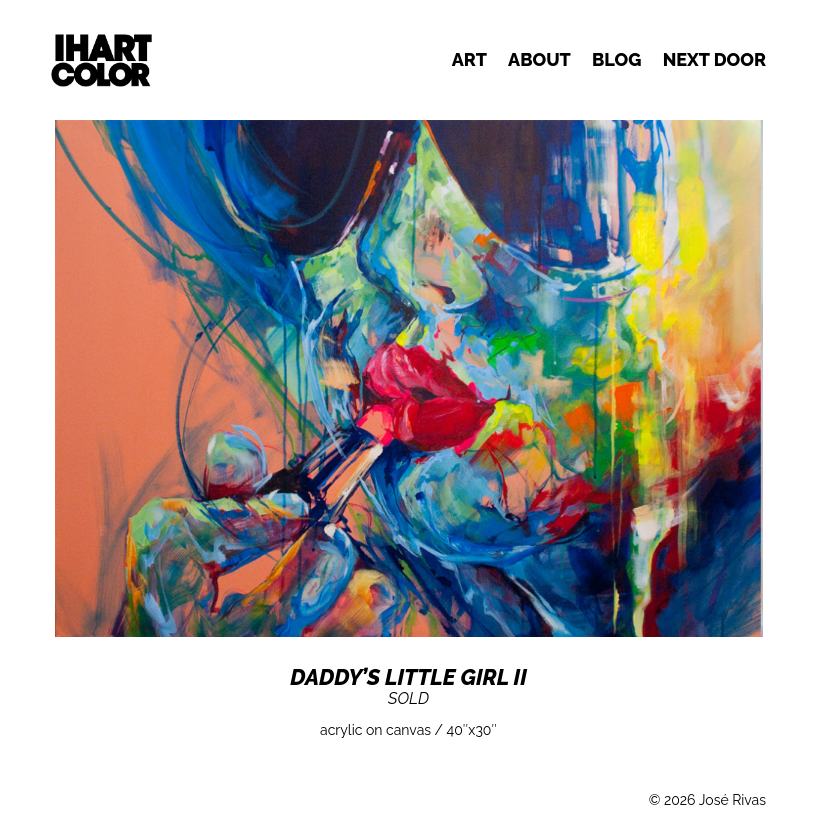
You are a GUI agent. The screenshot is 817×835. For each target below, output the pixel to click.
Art (469, 59)
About (539, 59)
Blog (616, 59)
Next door (714, 59)
